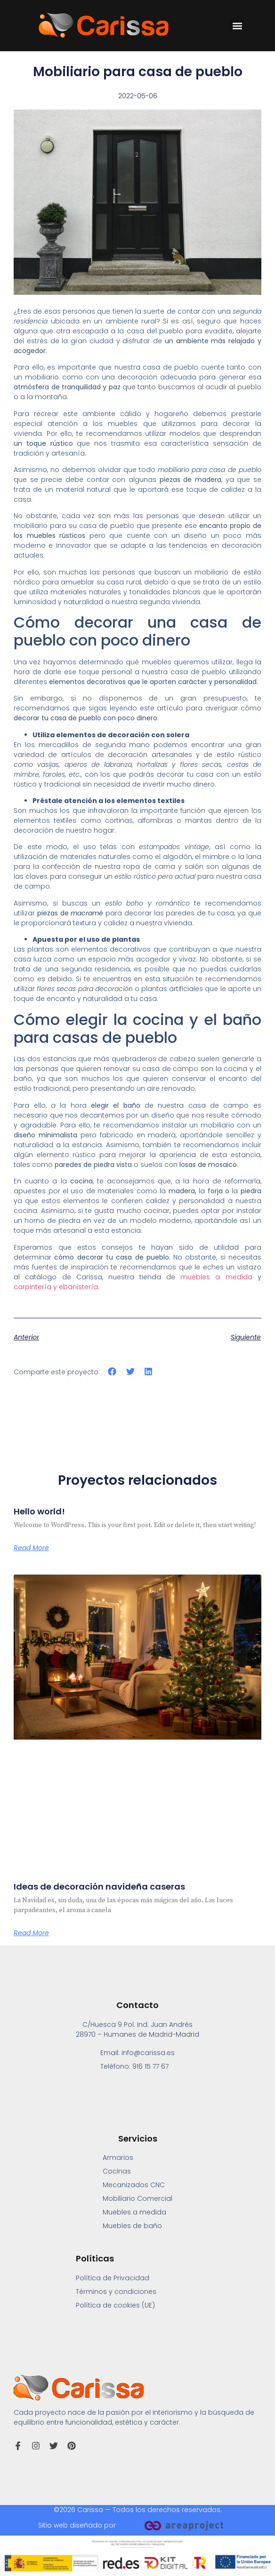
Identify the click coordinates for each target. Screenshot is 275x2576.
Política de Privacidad (112, 2278)
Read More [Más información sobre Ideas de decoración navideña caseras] (31, 1933)
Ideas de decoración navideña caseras (99, 1886)
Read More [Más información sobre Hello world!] (31, 1547)
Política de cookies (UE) (115, 2305)
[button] (237, 25)
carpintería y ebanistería (56, 1287)
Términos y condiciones (116, 2291)
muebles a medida (216, 1277)
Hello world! (39, 1511)
